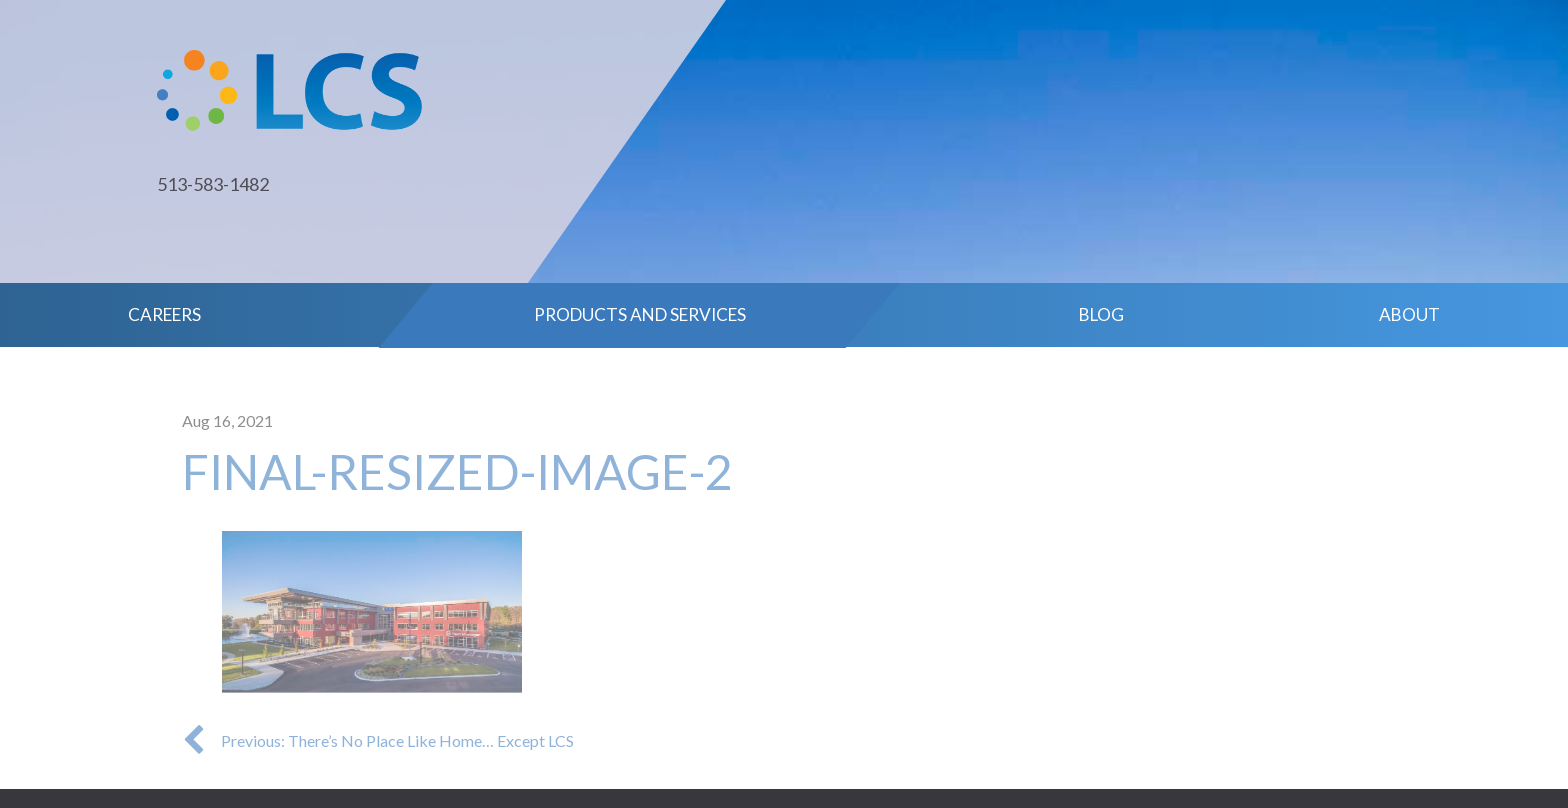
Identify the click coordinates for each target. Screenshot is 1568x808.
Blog (1101, 314)
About (1409, 314)
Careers (164, 314)
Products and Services (640, 314)
